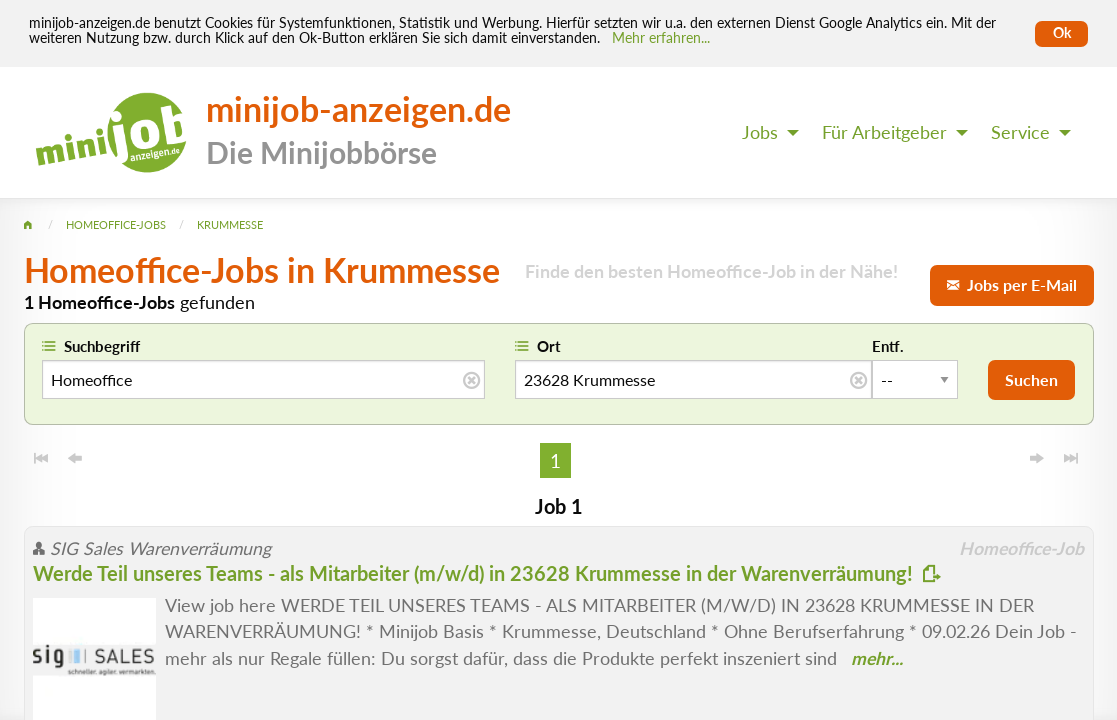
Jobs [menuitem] (760, 132)
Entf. (888, 346)
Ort (549, 346)
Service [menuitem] (1020, 132)
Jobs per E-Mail (1012, 284)
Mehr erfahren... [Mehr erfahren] (661, 38)
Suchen (1031, 379)
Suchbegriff (102, 346)
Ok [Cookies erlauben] (1062, 33)
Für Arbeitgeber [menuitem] (884, 132)
